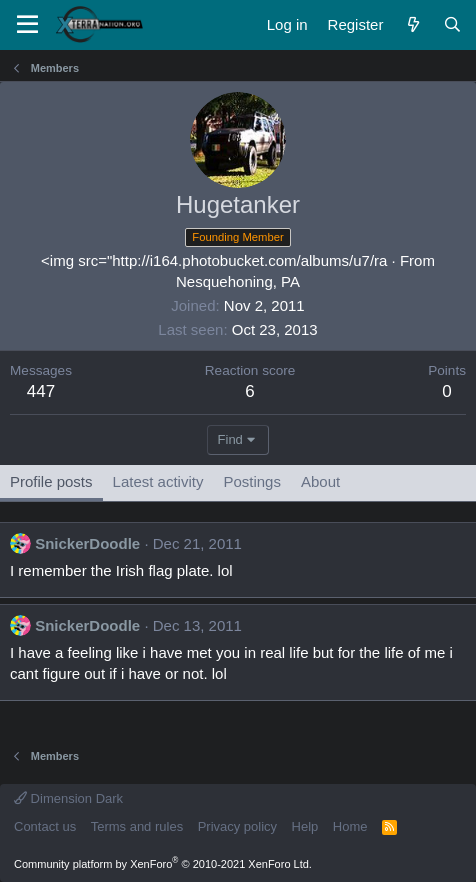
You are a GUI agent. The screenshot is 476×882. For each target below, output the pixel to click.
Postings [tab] (252, 481)
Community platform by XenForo (163, 864)
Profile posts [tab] (51, 481)
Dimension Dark (68, 798)
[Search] (452, 24)
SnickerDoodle (87, 543)
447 (41, 391)
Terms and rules (137, 826)
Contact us (45, 826)
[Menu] (27, 25)
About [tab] (320, 481)
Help (305, 826)
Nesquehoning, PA (238, 281)
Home (350, 826)
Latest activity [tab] (158, 481)
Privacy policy (237, 826)
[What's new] (412, 24)
